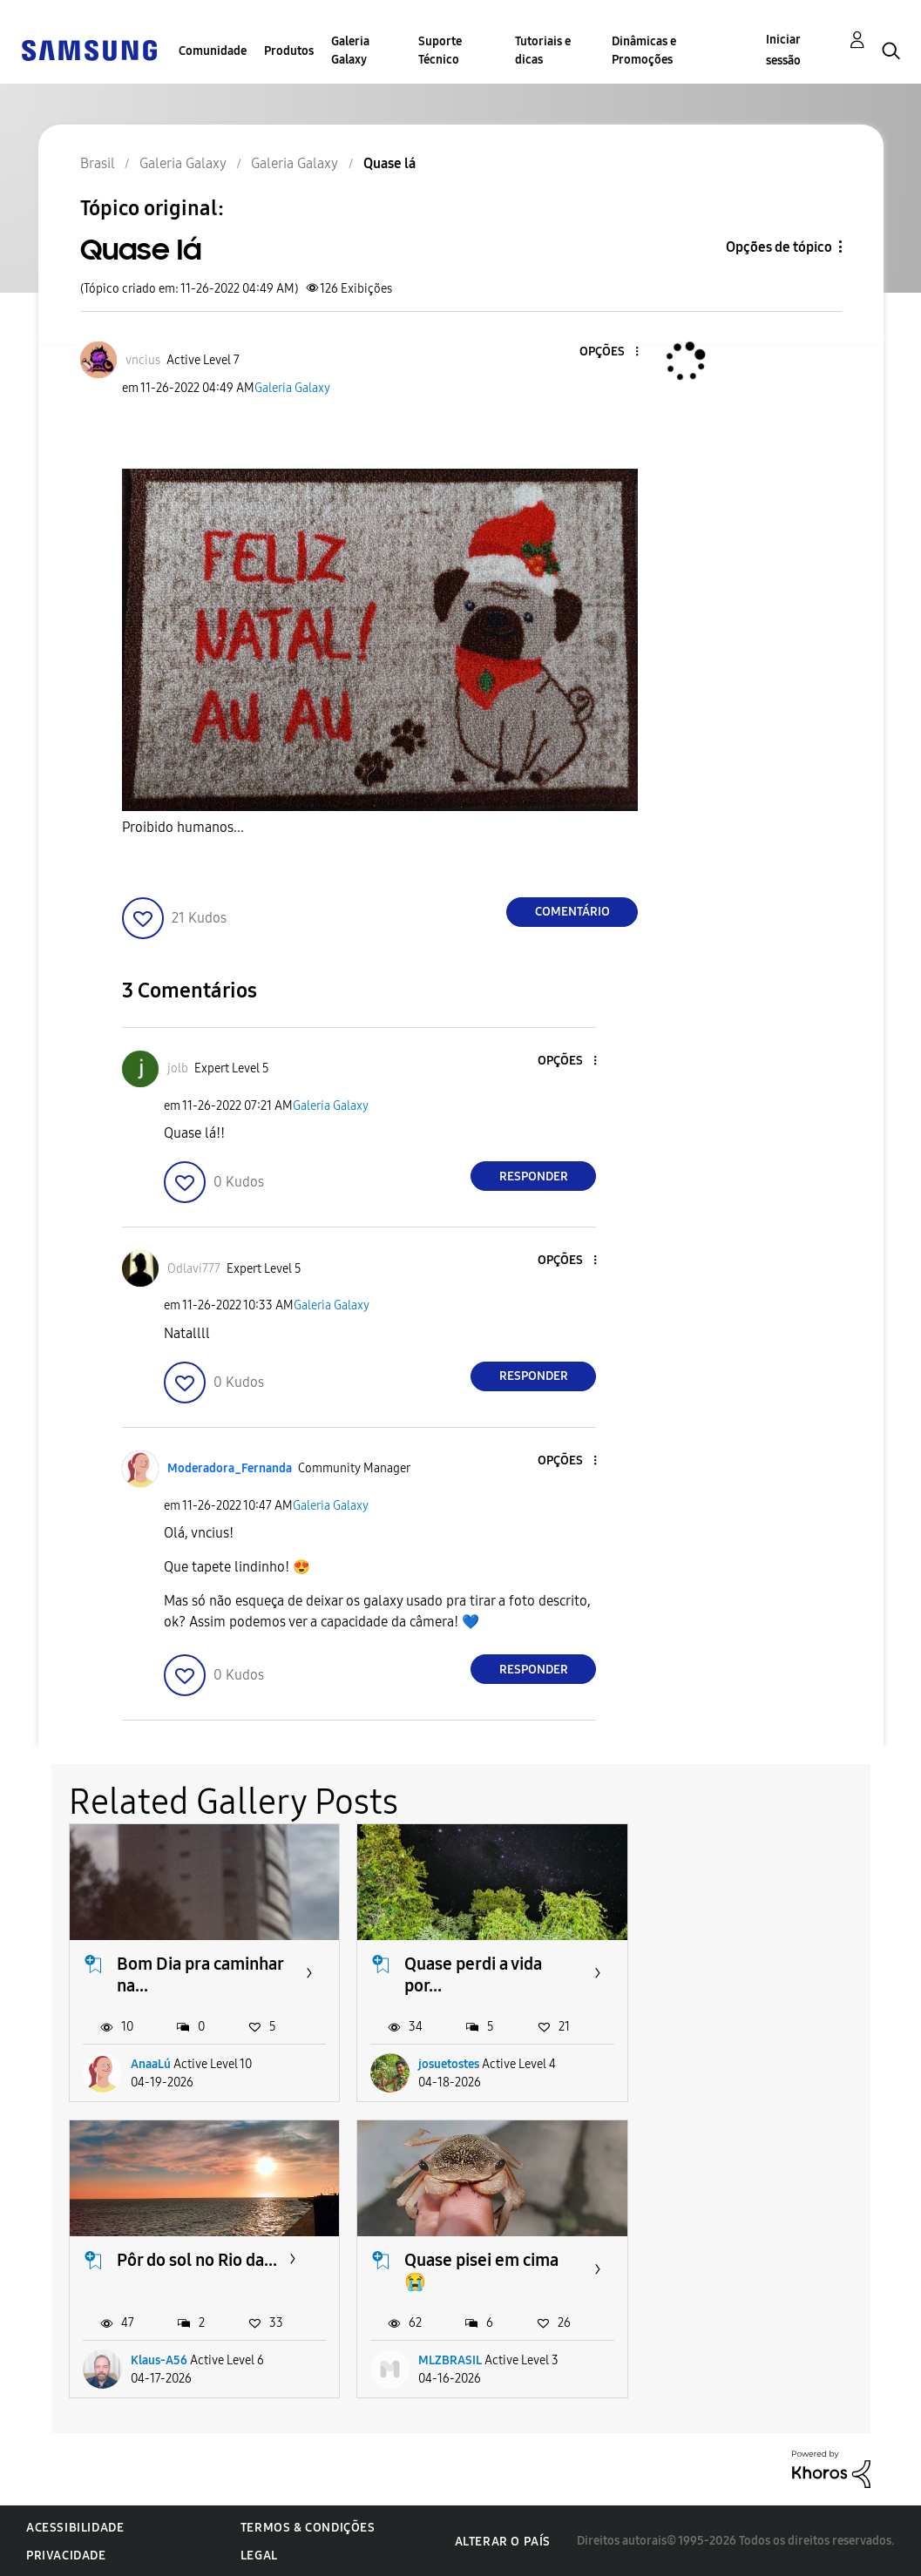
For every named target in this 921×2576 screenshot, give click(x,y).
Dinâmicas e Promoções (644, 50)
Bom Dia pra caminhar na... (200, 1974)
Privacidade (66, 2554)
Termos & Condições (308, 2526)
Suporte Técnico (440, 50)
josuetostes (447, 2064)
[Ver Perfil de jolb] (177, 1068)
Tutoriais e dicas (543, 50)
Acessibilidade (75, 2526)
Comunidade (213, 51)
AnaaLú (151, 2064)
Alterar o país (503, 2540)
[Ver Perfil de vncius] (142, 360)
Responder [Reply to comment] (533, 1176)
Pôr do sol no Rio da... (771, 1963)
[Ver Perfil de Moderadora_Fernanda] (229, 1468)
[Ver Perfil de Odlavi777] (193, 1268)
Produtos (289, 51)
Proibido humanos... (183, 827)
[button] (608, 352)
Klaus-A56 (733, 2064)
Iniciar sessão (783, 50)
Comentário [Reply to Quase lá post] (572, 911)
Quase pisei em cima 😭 (194, 2270)
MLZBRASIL (162, 2359)
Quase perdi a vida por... (472, 1974)
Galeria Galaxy (350, 50)
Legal (259, 2554)
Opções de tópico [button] (779, 247)
